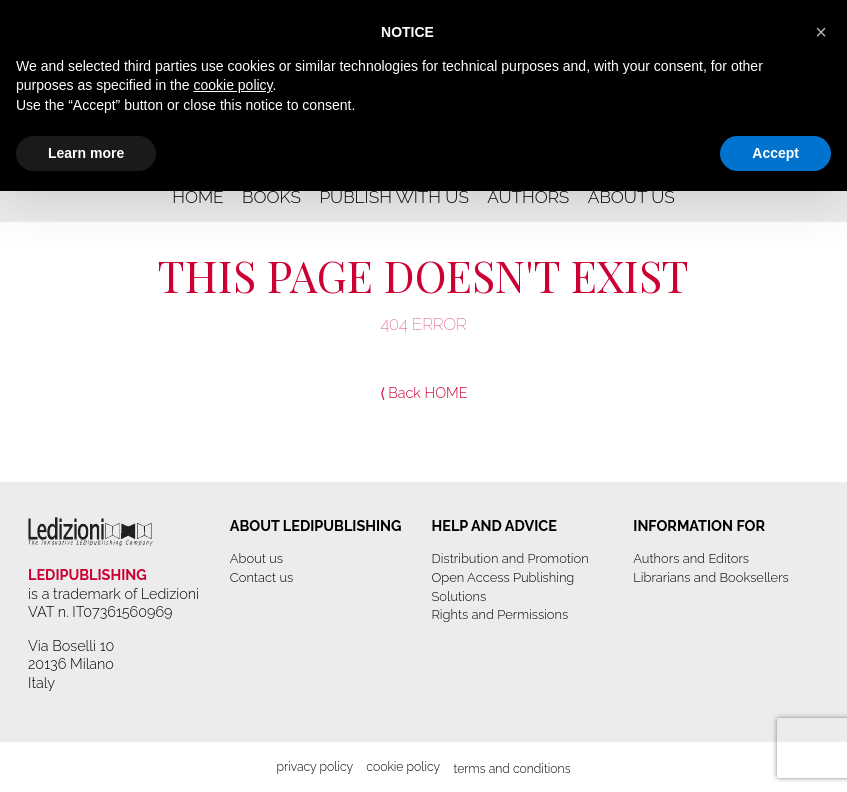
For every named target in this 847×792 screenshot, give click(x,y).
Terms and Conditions (511, 768)
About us (631, 197)
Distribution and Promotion (510, 558)
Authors (528, 197)
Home (197, 197)
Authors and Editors (691, 558)
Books (271, 197)
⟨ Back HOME (424, 392)
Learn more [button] (86, 153)
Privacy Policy (314, 766)
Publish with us (394, 197)
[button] (821, 32)
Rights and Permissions (500, 614)
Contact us (261, 577)
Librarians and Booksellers (711, 577)
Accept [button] (775, 153)
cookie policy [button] (232, 85)
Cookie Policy (403, 766)
